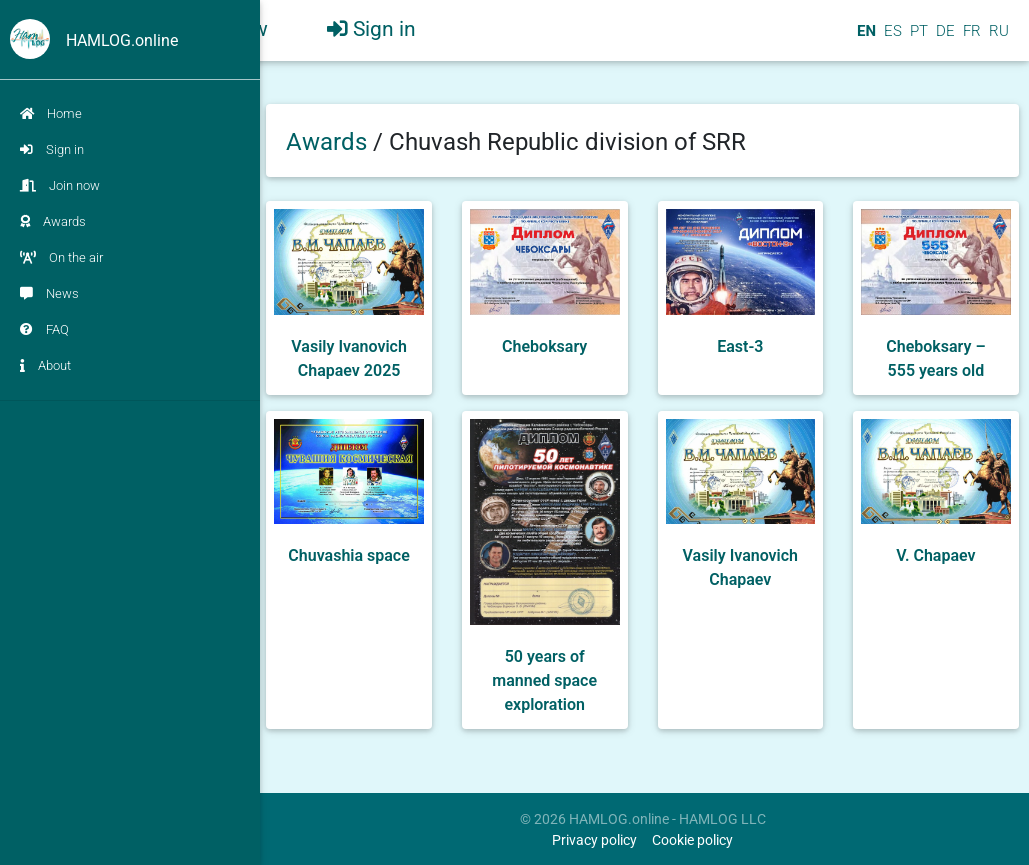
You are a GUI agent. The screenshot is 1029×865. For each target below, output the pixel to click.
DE (943, 39)
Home (51, 113)
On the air (61, 257)
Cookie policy (692, 840)
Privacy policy (594, 840)
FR (970, 39)
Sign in (52, 149)
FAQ (44, 329)
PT (917, 39)
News (49, 293)
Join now (60, 185)
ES (891, 39)
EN (864, 39)
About (45, 365)
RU (999, 39)
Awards (53, 221)
